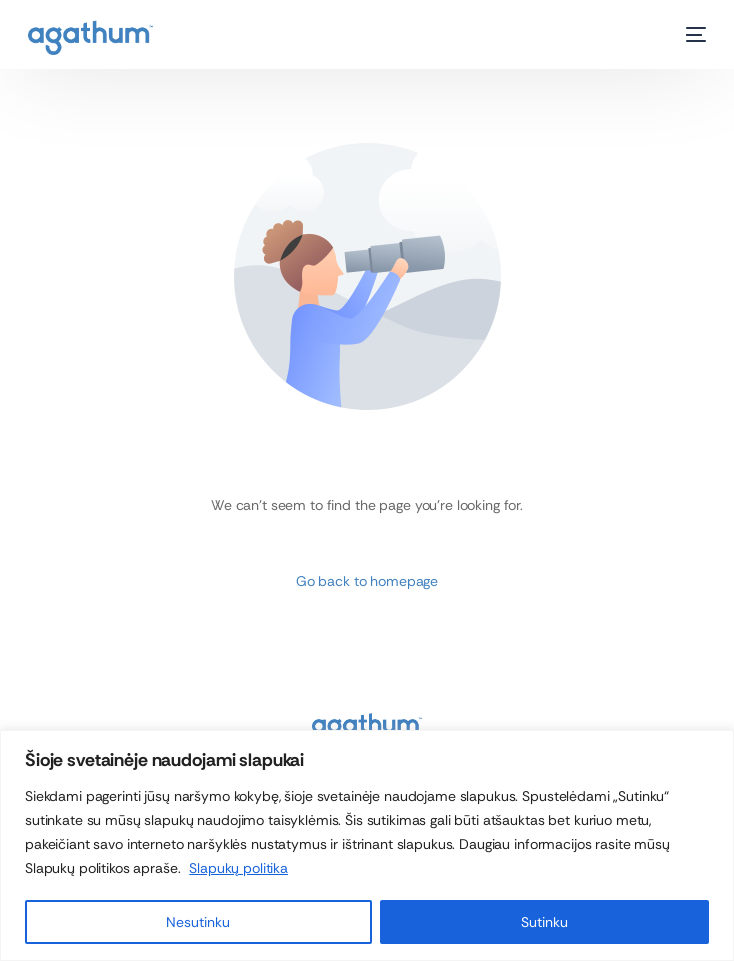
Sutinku (544, 922)
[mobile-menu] (686, 35)
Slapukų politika (238, 868)
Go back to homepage (367, 581)
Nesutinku (198, 922)
